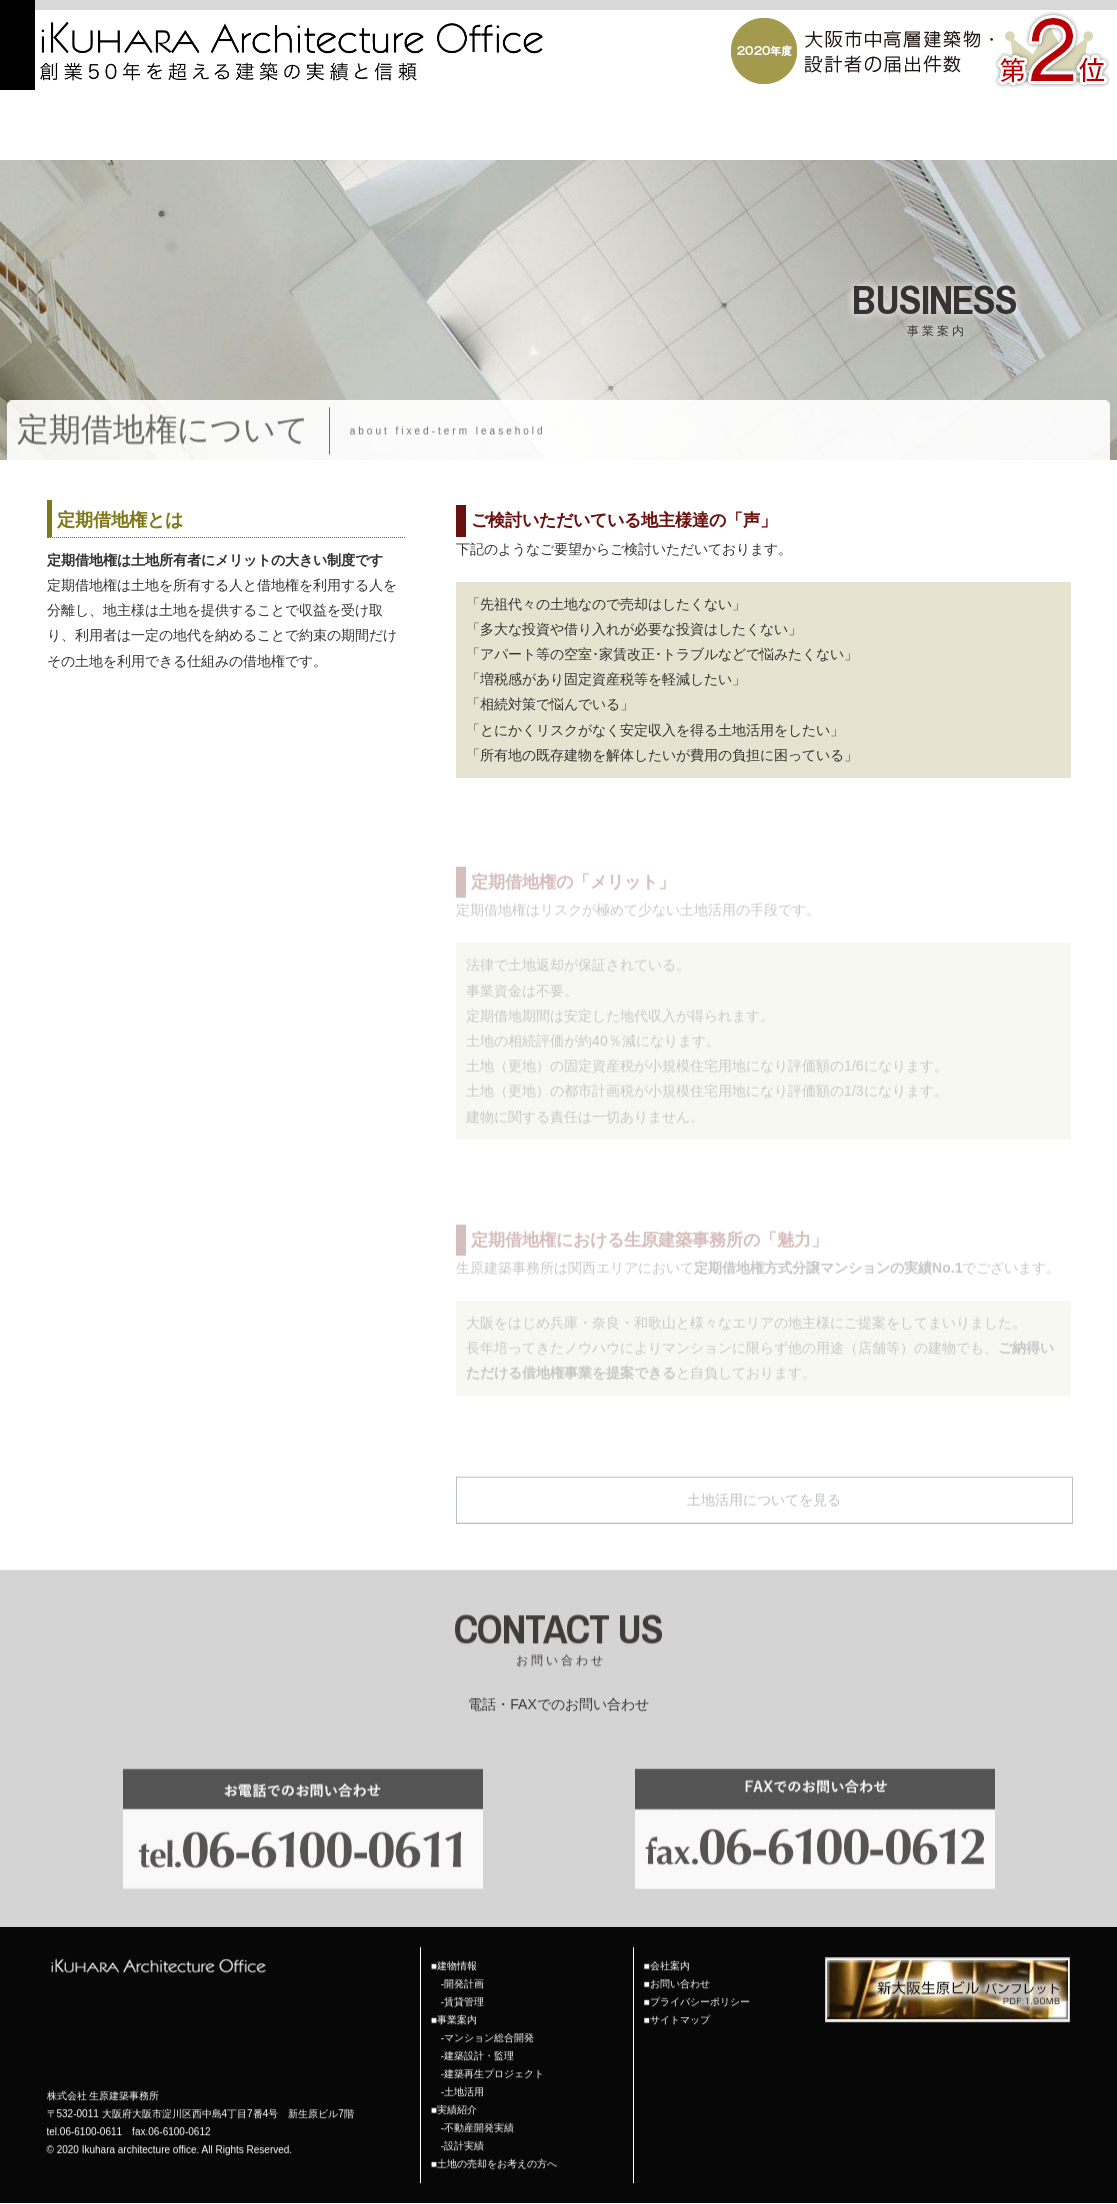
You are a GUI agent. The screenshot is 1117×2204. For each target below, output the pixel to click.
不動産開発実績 (479, 2103)
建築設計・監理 (479, 2031)
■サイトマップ (677, 1995)
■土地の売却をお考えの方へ (494, 2139)
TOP (436, 134)
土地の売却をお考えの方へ (949, 134)
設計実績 (464, 2121)
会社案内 (733, 134)
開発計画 (464, 1959)
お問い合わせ (1077, 134)
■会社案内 (667, 1941)
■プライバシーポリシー (697, 1977)
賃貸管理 (464, 1977)
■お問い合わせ (677, 1959)
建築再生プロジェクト (494, 2049)
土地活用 (464, 2067)
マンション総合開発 (489, 2013)
